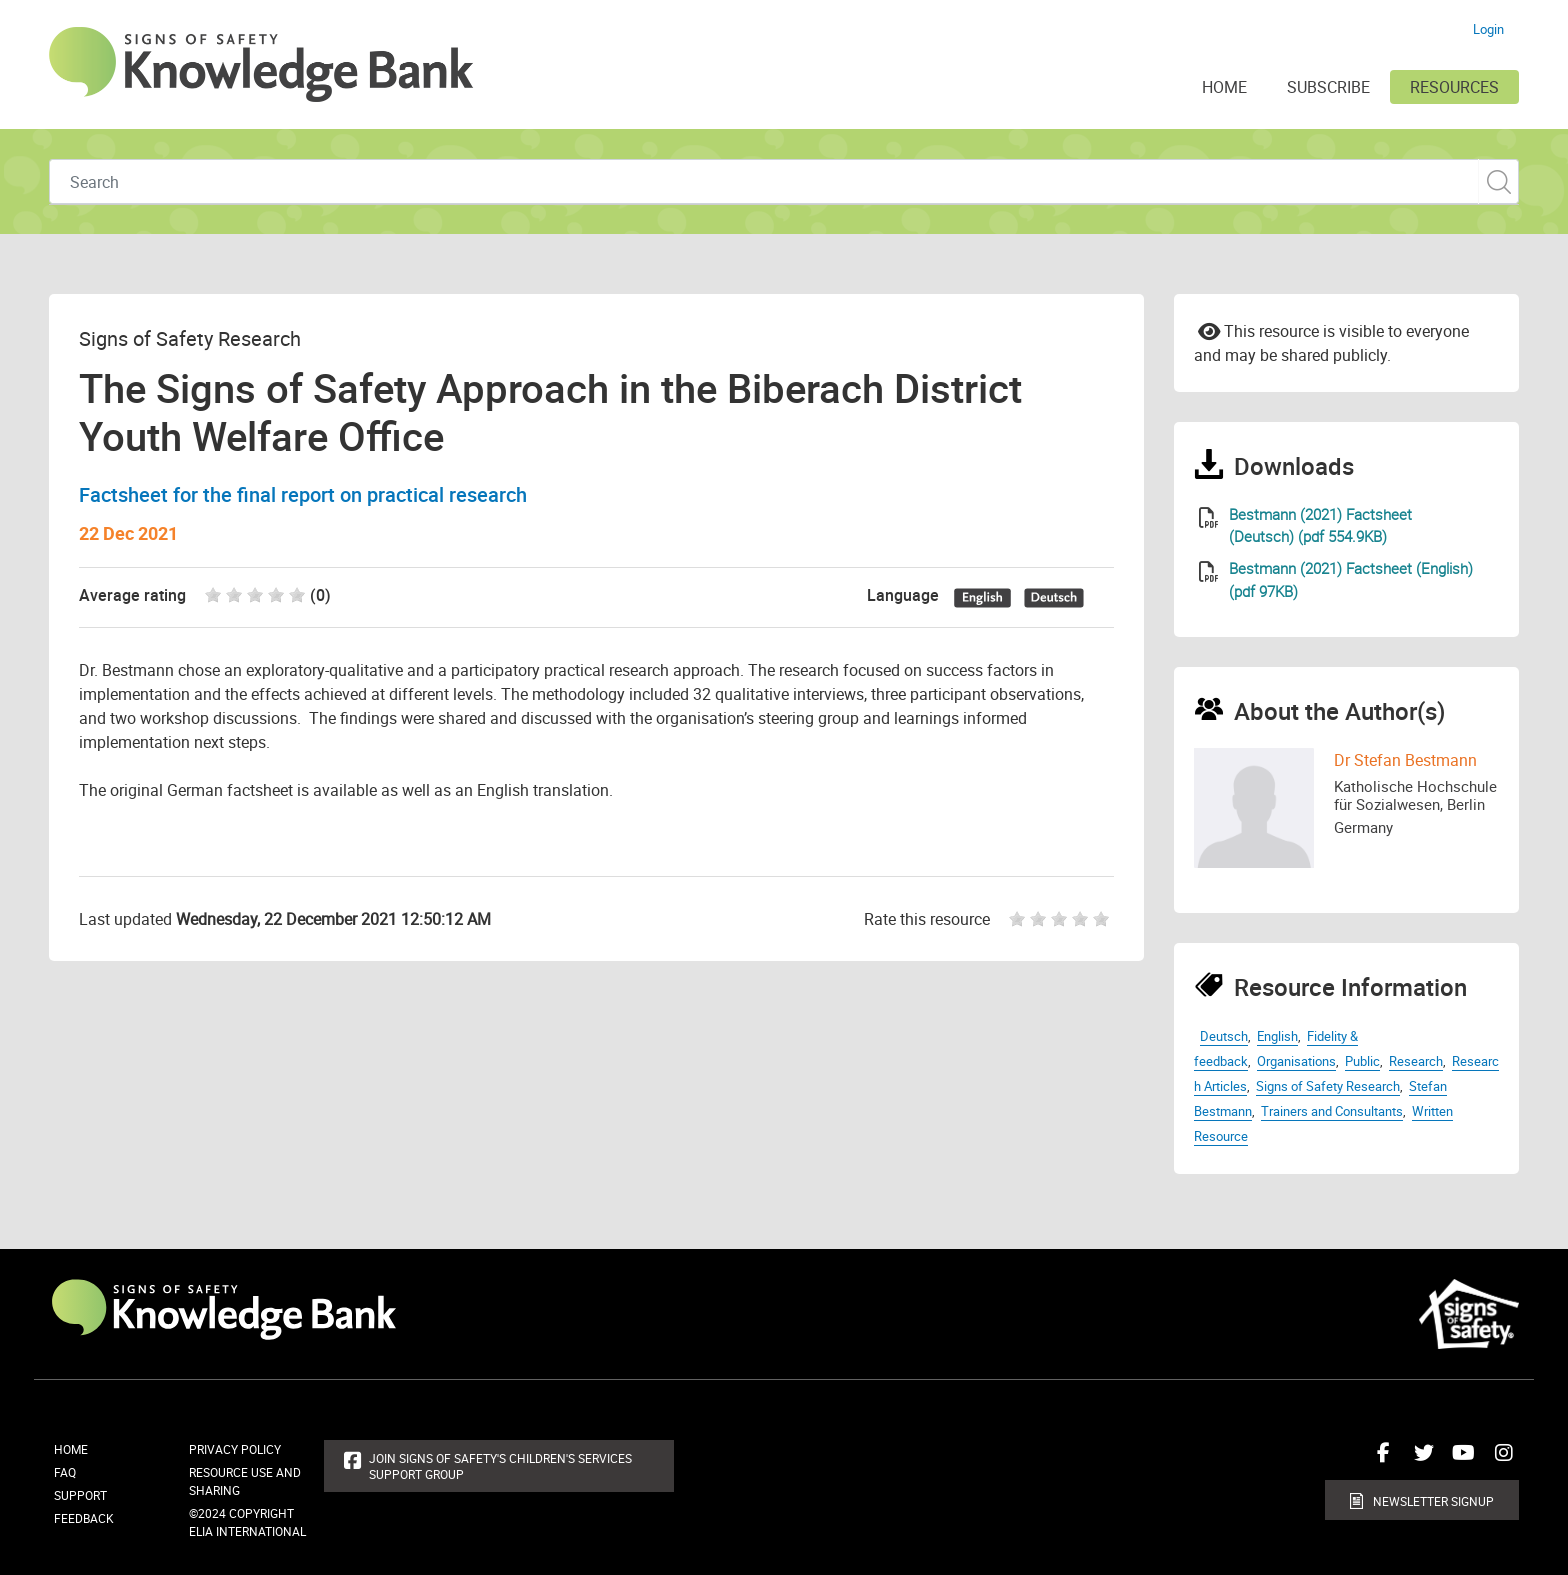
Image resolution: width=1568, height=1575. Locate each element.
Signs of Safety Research (1328, 1086)
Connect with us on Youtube (1459, 1460)
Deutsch (1224, 1036)
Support (80, 1495)
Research (1416, 1061)
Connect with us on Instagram (1499, 1460)
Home (71, 1449)
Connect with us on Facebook (1379, 1460)
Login (1488, 29)
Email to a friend (1209, 330)
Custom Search (1498, 181)
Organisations (1296, 1061)
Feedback (84, 1518)
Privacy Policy (235, 1449)
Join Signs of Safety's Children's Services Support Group (500, 1466)
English (1277, 1036)
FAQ (65, 1472)
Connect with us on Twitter (1419, 1460)
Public (1362, 1061)
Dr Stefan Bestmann (1405, 760)
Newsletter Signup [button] (1433, 1501)
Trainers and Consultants (1332, 1111)
